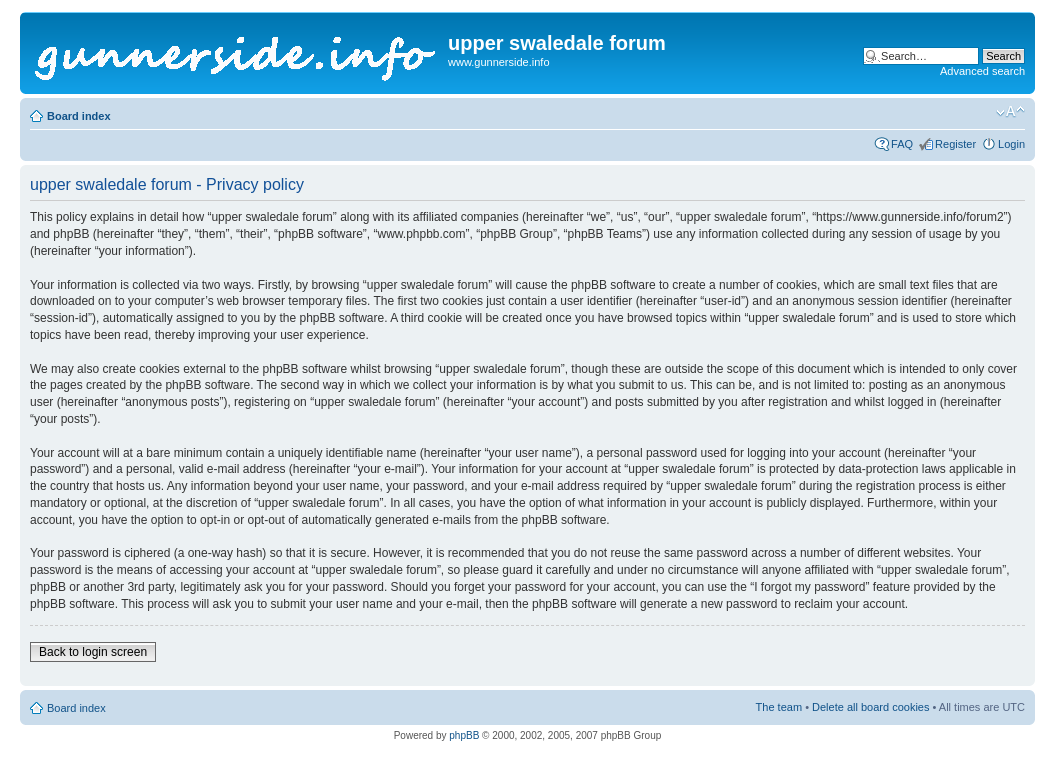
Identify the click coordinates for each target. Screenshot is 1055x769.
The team (779, 707)
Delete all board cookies (870, 707)
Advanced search (982, 71)
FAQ (902, 144)
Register (955, 144)
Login (1011, 144)
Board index (79, 116)
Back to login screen (93, 652)
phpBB (464, 735)
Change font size (1010, 112)
